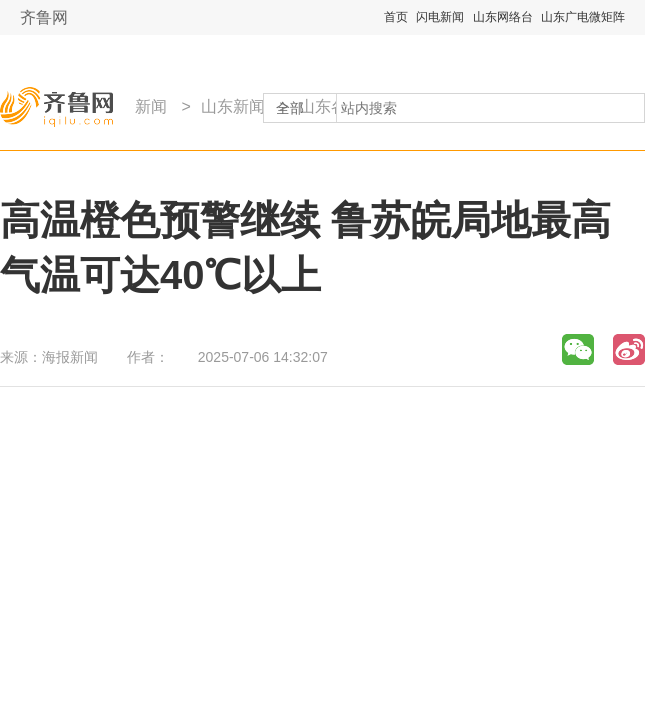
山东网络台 (503, 17)
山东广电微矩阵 (583, 17)
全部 (290, 108)
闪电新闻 (440, 17)
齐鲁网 (44, 17)
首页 (396, 17)
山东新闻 (233, 106)
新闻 (151, 106)
